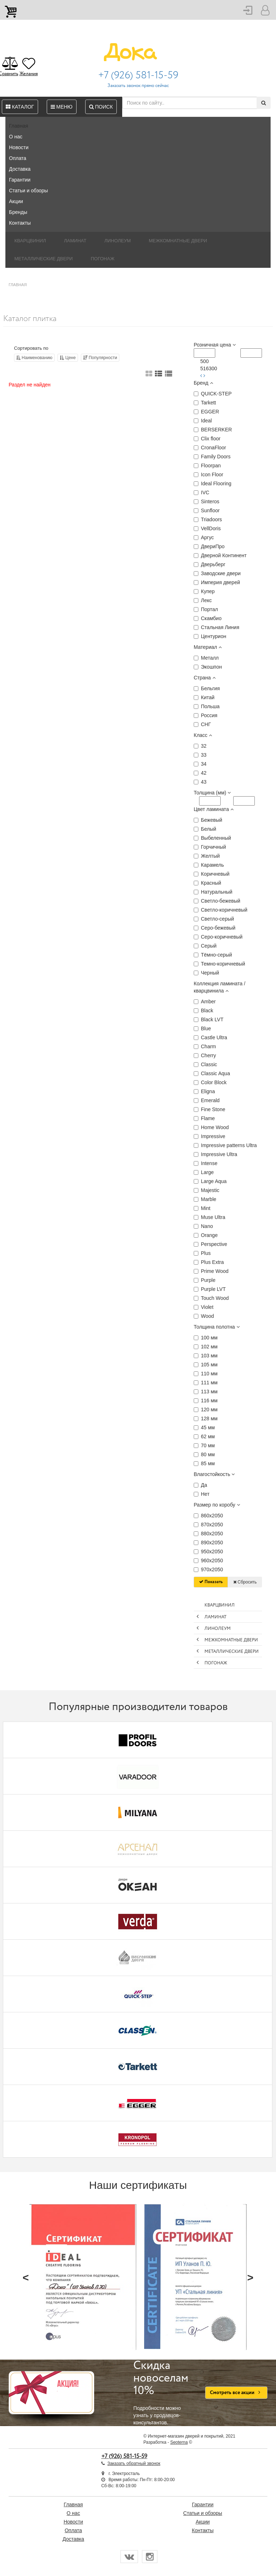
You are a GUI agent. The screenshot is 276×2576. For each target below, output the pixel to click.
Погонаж (102, 258)
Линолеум (117, 240)
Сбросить (245, 1582)
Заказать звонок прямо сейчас (138, 85)
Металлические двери (43, 258)
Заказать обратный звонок (133, 2463)
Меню (62, 107)
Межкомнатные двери (178, 240)
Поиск (101, 107)
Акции (16, 201)
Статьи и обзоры (28, 190)
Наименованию (34, 357)
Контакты (20, 223)
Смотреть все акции (236, 2392)
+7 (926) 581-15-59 (138, 75)
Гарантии (20, 180)
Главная (18, 126)
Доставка (20, 169)
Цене (67, 357)
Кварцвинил (30, 240)
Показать (211, 1582)
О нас (15, 136)
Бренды (18, 212)
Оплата (17, 158)
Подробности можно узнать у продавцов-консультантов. (163, 2393)
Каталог (20, 107)
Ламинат (75, 240)
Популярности (100, 357)
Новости (18, 147)
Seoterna (179, 2442)
